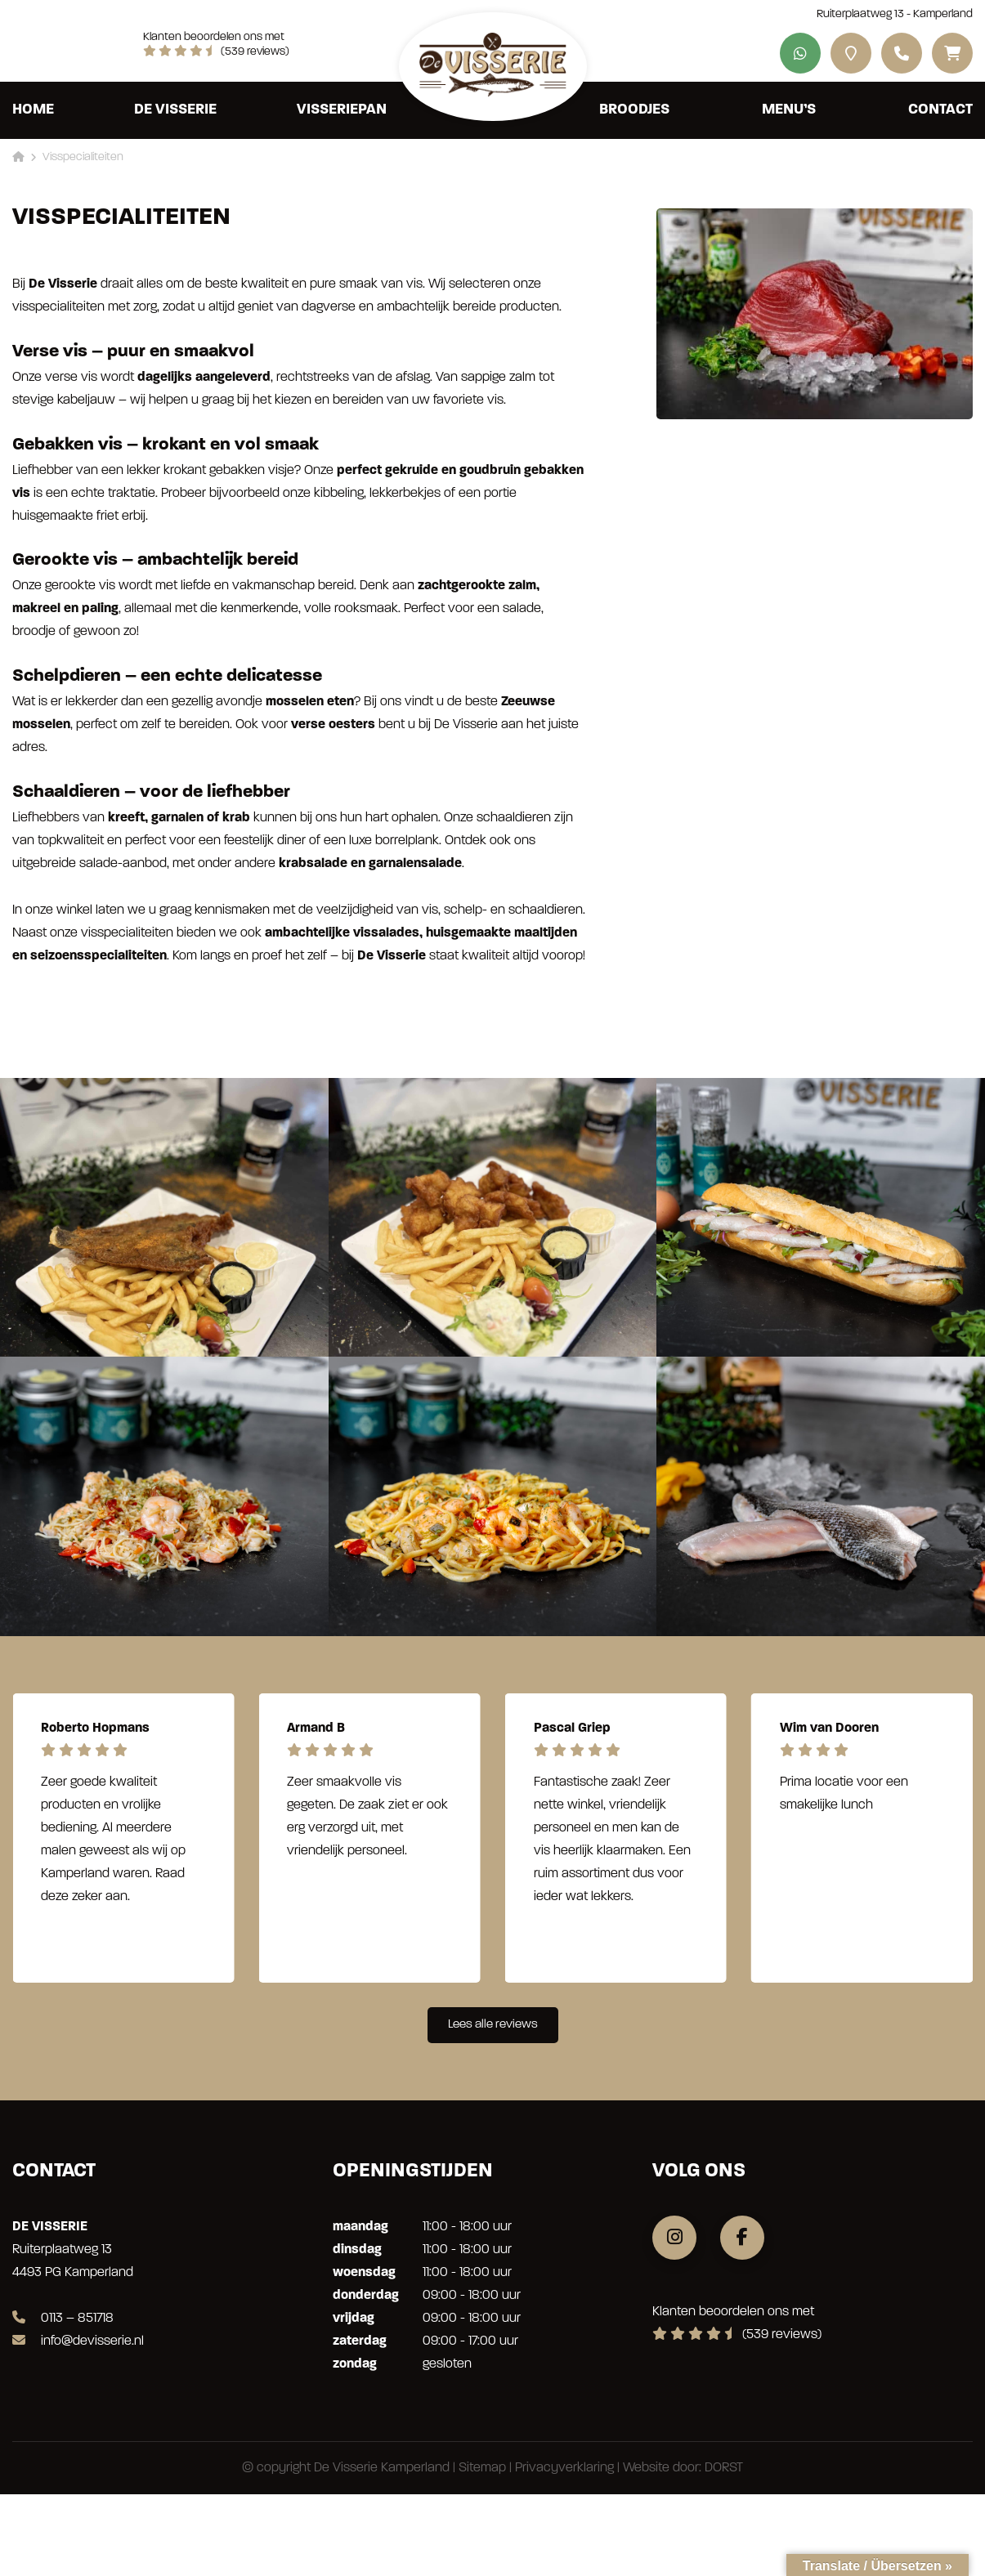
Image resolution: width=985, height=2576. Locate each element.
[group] (123, 1838)
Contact (940, 110)
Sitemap (482, 2468)
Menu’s (789, 110)
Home (33, 110)
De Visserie (175, 110)
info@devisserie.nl (78, 2341)
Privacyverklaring (564, 2468)
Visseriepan (342, 110)
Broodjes (634, 110)
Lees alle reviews (493, 2025)
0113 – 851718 (63, 2318)
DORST (724, 2468)
